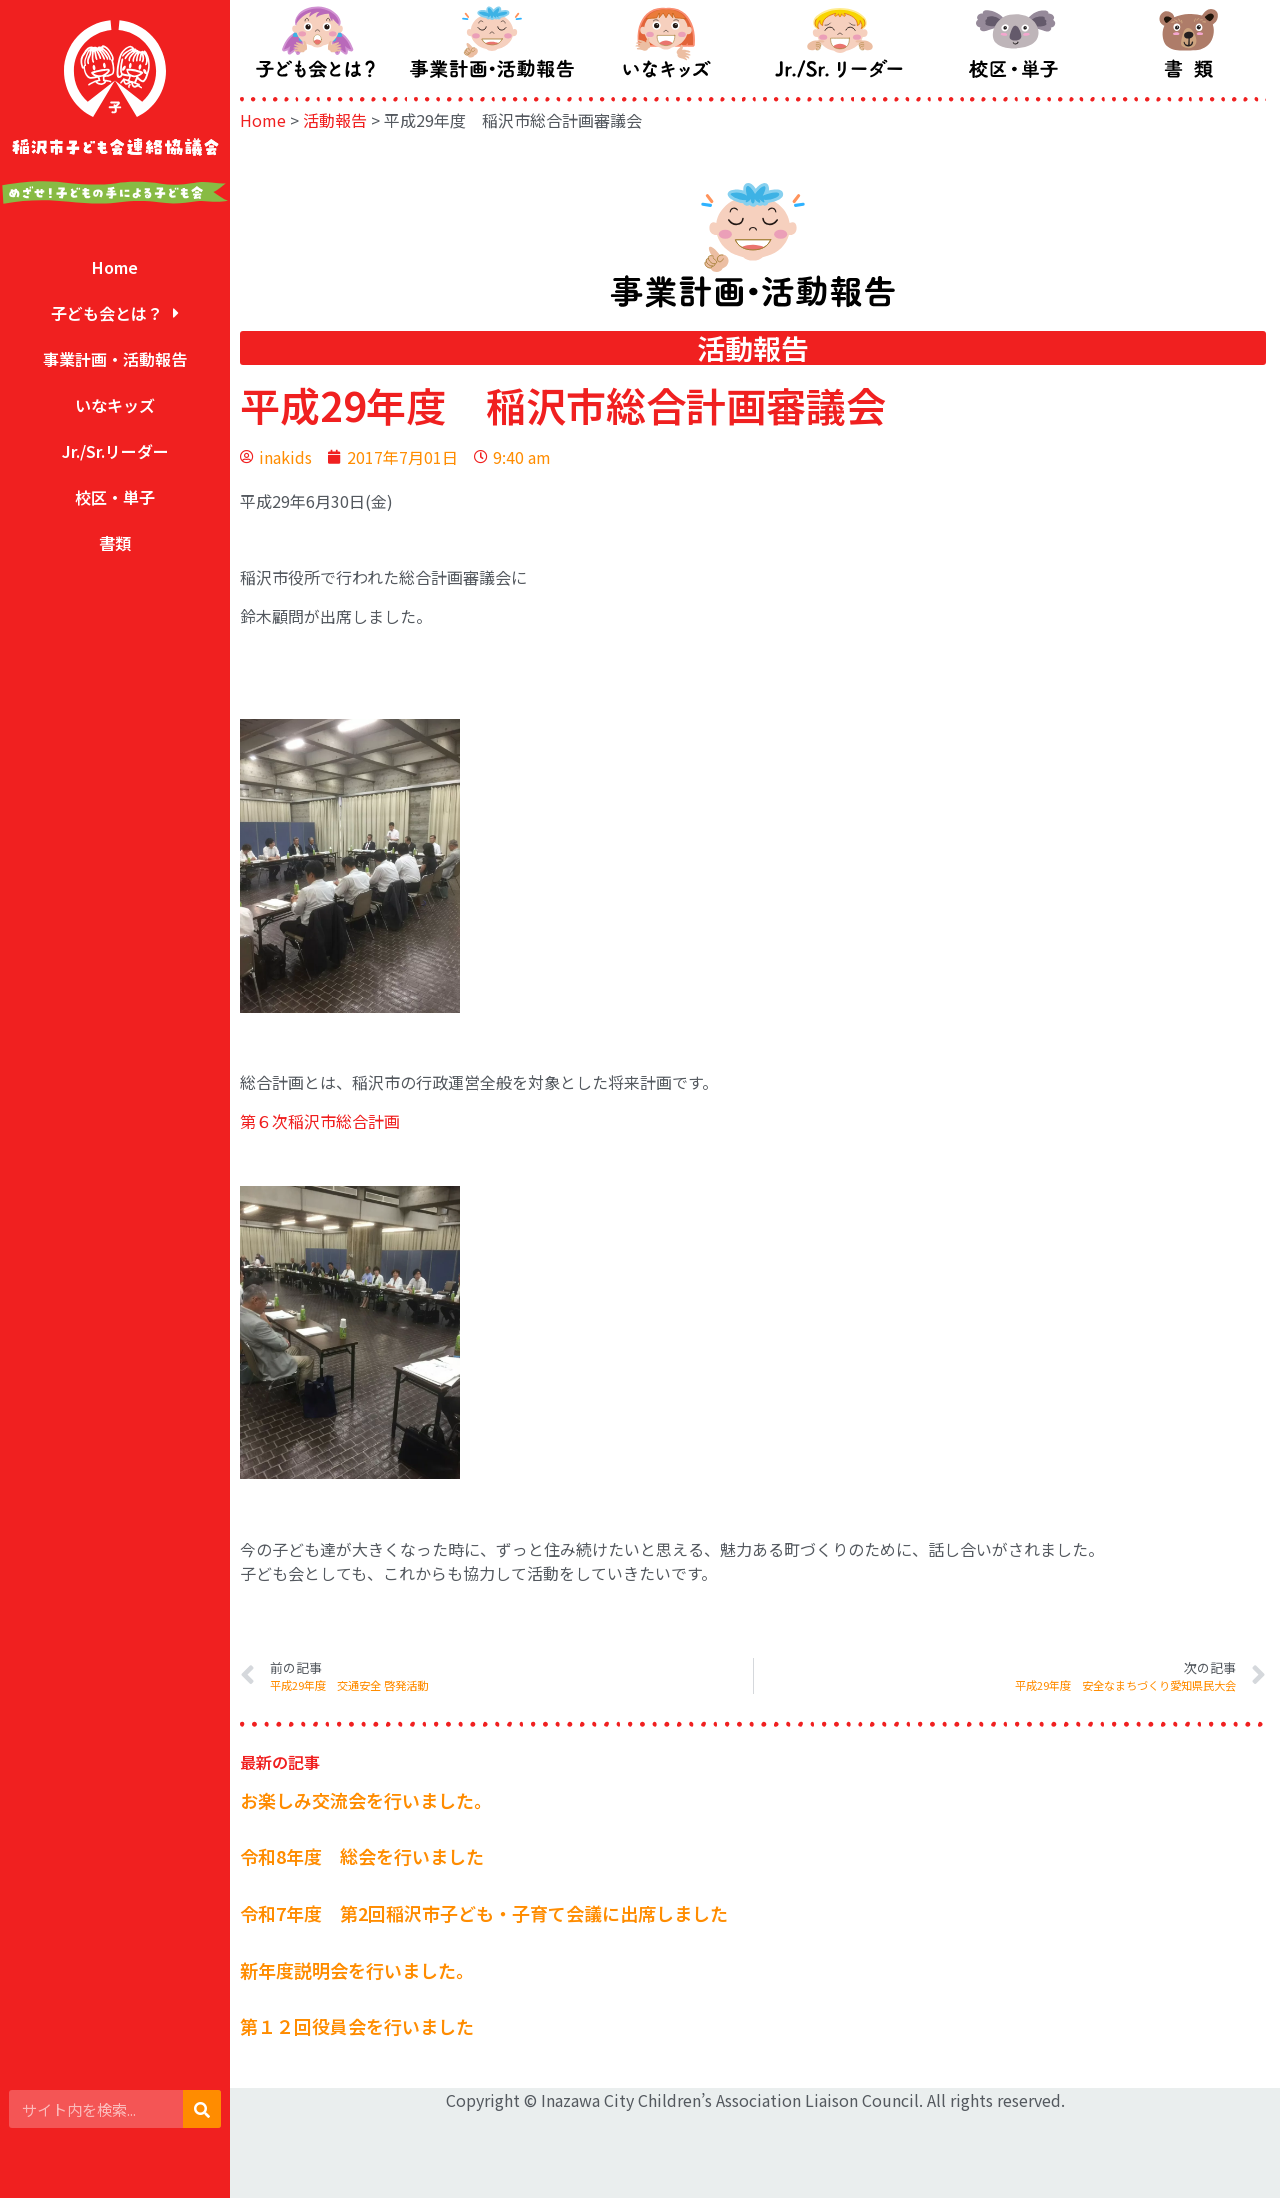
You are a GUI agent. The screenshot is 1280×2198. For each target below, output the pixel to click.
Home (115, 267)
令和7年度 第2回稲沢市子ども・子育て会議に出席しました (484, 1913)
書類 (115, 543)
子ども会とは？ (115, 313)
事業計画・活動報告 (115, 359)
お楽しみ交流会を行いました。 (366, 1800)
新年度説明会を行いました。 (357, 1970)
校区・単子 (115, 497)
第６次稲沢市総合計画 (320, 1121)
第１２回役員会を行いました (357, 2026)
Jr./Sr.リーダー (115, 451)
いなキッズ (115, 405)
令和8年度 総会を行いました (362, 1856)
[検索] (202, 2109)
